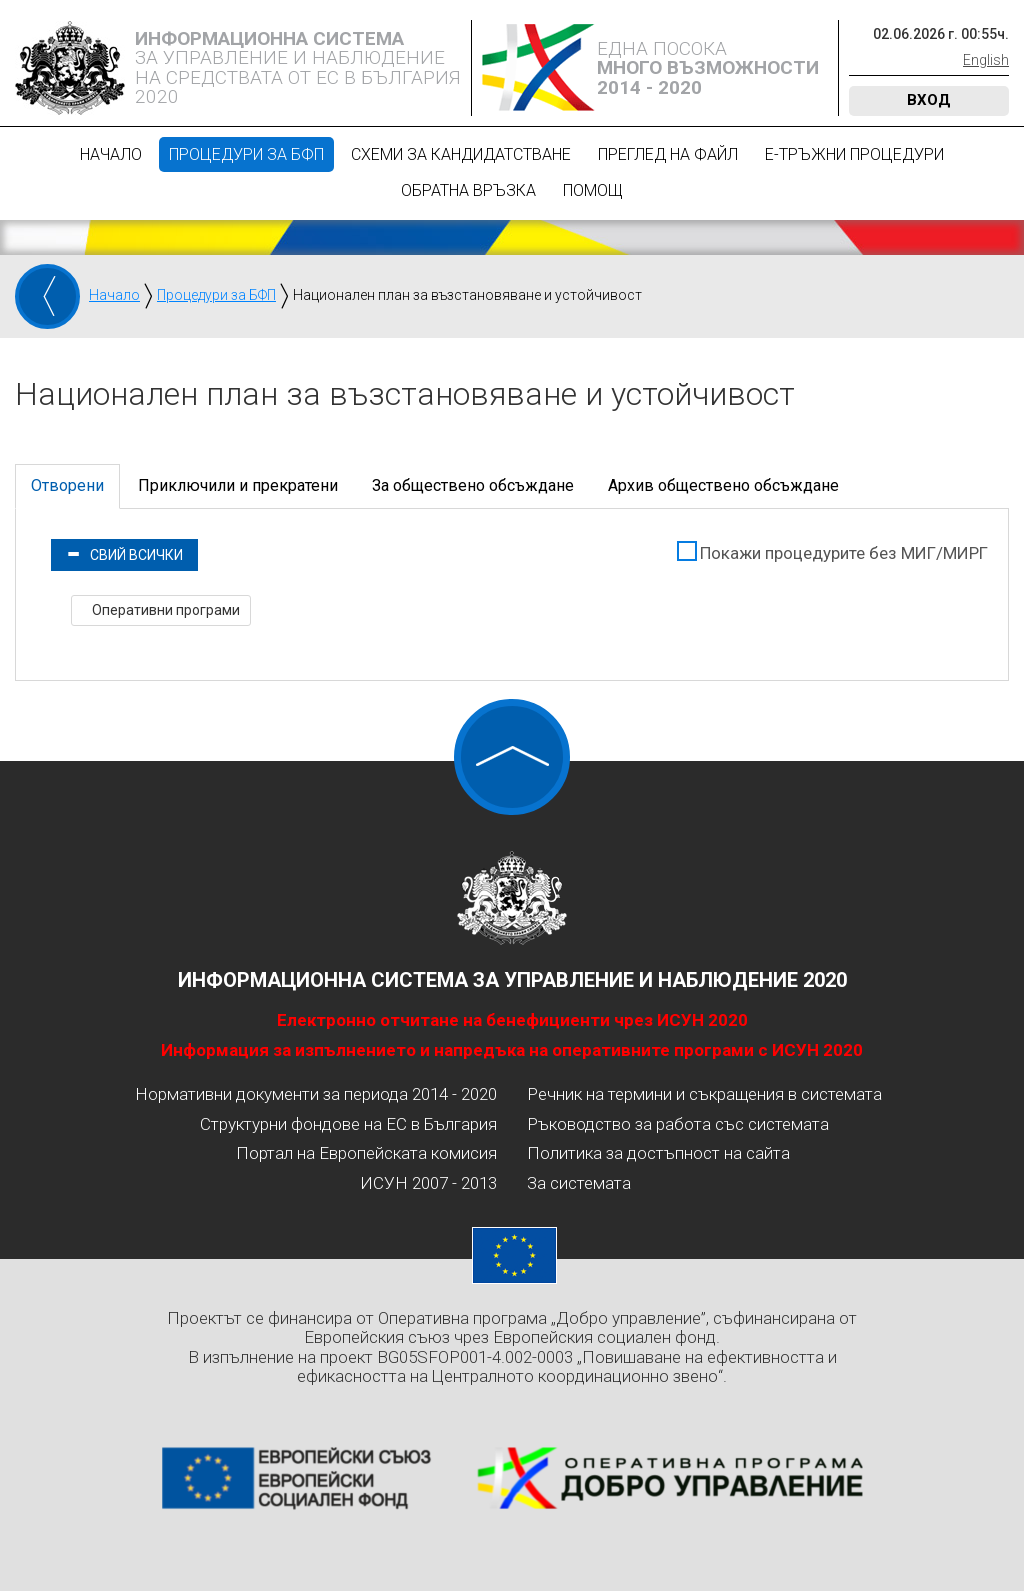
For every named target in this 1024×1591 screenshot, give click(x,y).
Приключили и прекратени (238, 485)
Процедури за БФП (246, 154)
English (986, 60)
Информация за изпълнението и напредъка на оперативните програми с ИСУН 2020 (512, 1050)
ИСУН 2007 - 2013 (428, 1183)
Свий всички (124, 555)
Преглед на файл (668, 154)
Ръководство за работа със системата (678, 1124)
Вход (929, 100)
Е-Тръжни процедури (854, 154)
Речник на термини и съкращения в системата (704, 1094)
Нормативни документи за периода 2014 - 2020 (316, 1094)
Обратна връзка (468, 190)
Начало (111, 154)
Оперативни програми (164, 610)
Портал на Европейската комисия (366, 1153)
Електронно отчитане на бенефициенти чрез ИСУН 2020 (512, 1020)
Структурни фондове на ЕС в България (348, 1124)
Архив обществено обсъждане (723, 485)
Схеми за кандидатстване (461, 154)
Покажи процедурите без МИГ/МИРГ (844, 553)
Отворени (67, 485)
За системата (579, 1183)
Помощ (593, 190)
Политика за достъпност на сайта (658, 1153)
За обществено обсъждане (473, 485)
